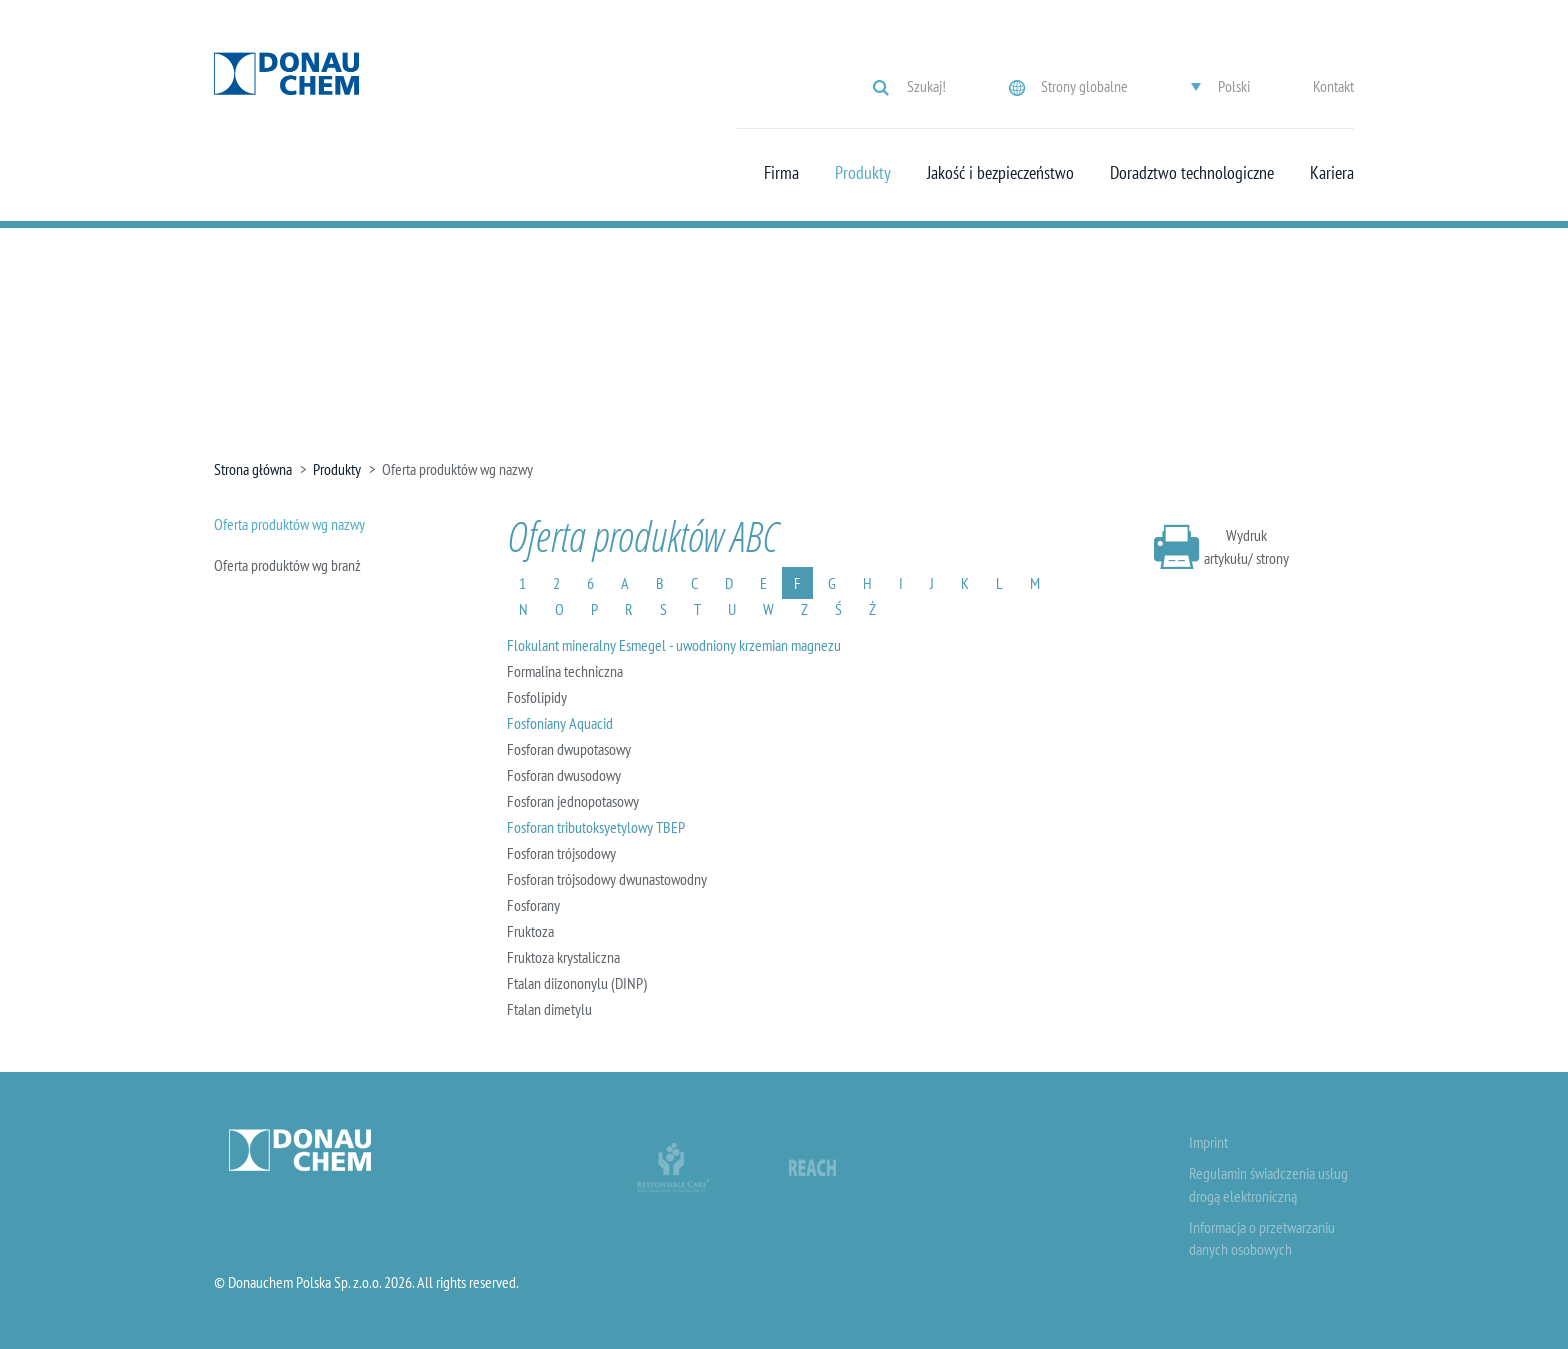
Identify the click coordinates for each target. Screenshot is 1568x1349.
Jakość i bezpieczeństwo (1000, 173)
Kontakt (1333, 86)
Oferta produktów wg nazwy (289, 524)
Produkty (863, 173)
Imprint (1208, 1142)
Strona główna (253, 469)
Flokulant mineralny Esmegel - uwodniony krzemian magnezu (674, 645)
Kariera (1332, 173)
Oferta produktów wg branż (287, 565)
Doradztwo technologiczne (1192, 173)
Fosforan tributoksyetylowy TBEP (596, 827)
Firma (781, 173)
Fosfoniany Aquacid (560, 723)
